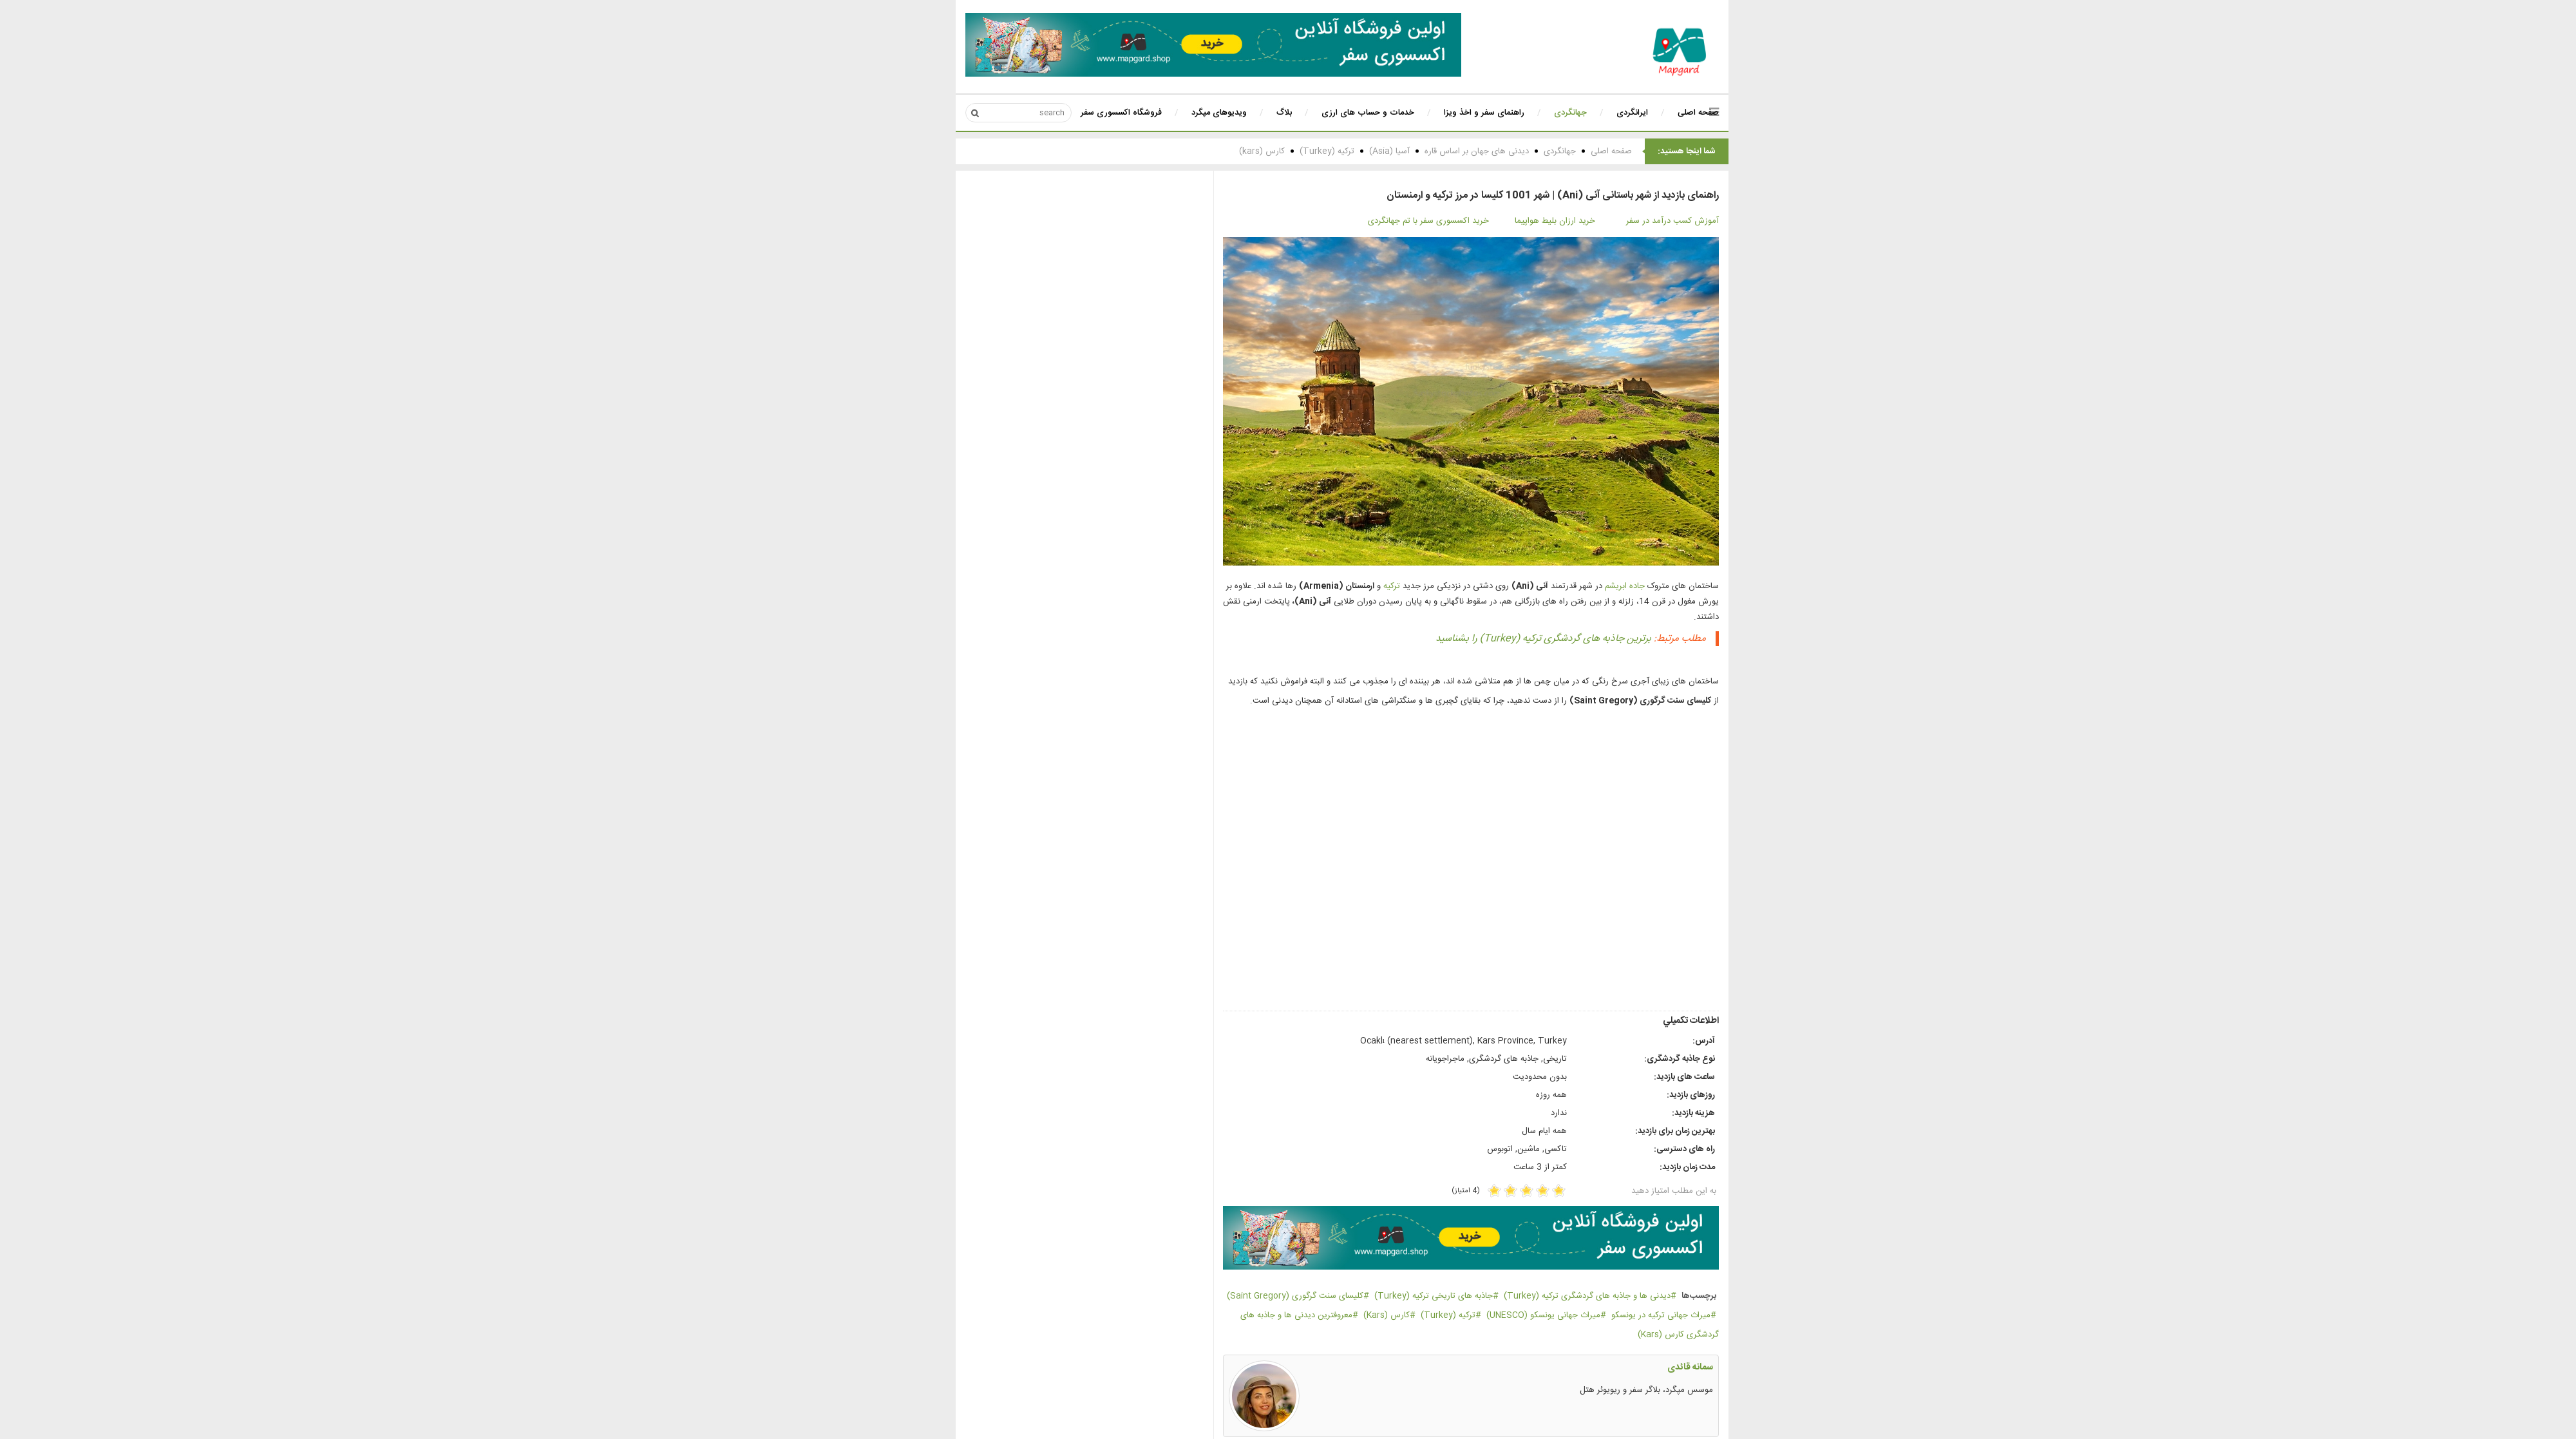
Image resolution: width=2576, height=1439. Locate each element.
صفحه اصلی (1557, 151)
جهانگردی (1506, 151)
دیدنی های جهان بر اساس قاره (1422, 151)
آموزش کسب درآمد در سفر (1618, 221)
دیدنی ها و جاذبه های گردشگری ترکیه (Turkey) (1533, 1296)
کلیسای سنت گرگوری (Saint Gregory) (1241, 1296)
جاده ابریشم (1571, 586)
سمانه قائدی (1636, 1367)
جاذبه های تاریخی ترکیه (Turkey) (1379, 1296)
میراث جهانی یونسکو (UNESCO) (1489, 1315)
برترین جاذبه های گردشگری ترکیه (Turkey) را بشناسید (1489, 639)
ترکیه (1337, 586)
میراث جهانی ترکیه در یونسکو (1606, 1315)
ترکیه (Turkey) (1272, 151)
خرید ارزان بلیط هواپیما (1501, 221)
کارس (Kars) (1332, 1315)
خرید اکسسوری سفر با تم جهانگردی (1374, 221)
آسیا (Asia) (1335, 151)
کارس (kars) (1208, 151)
